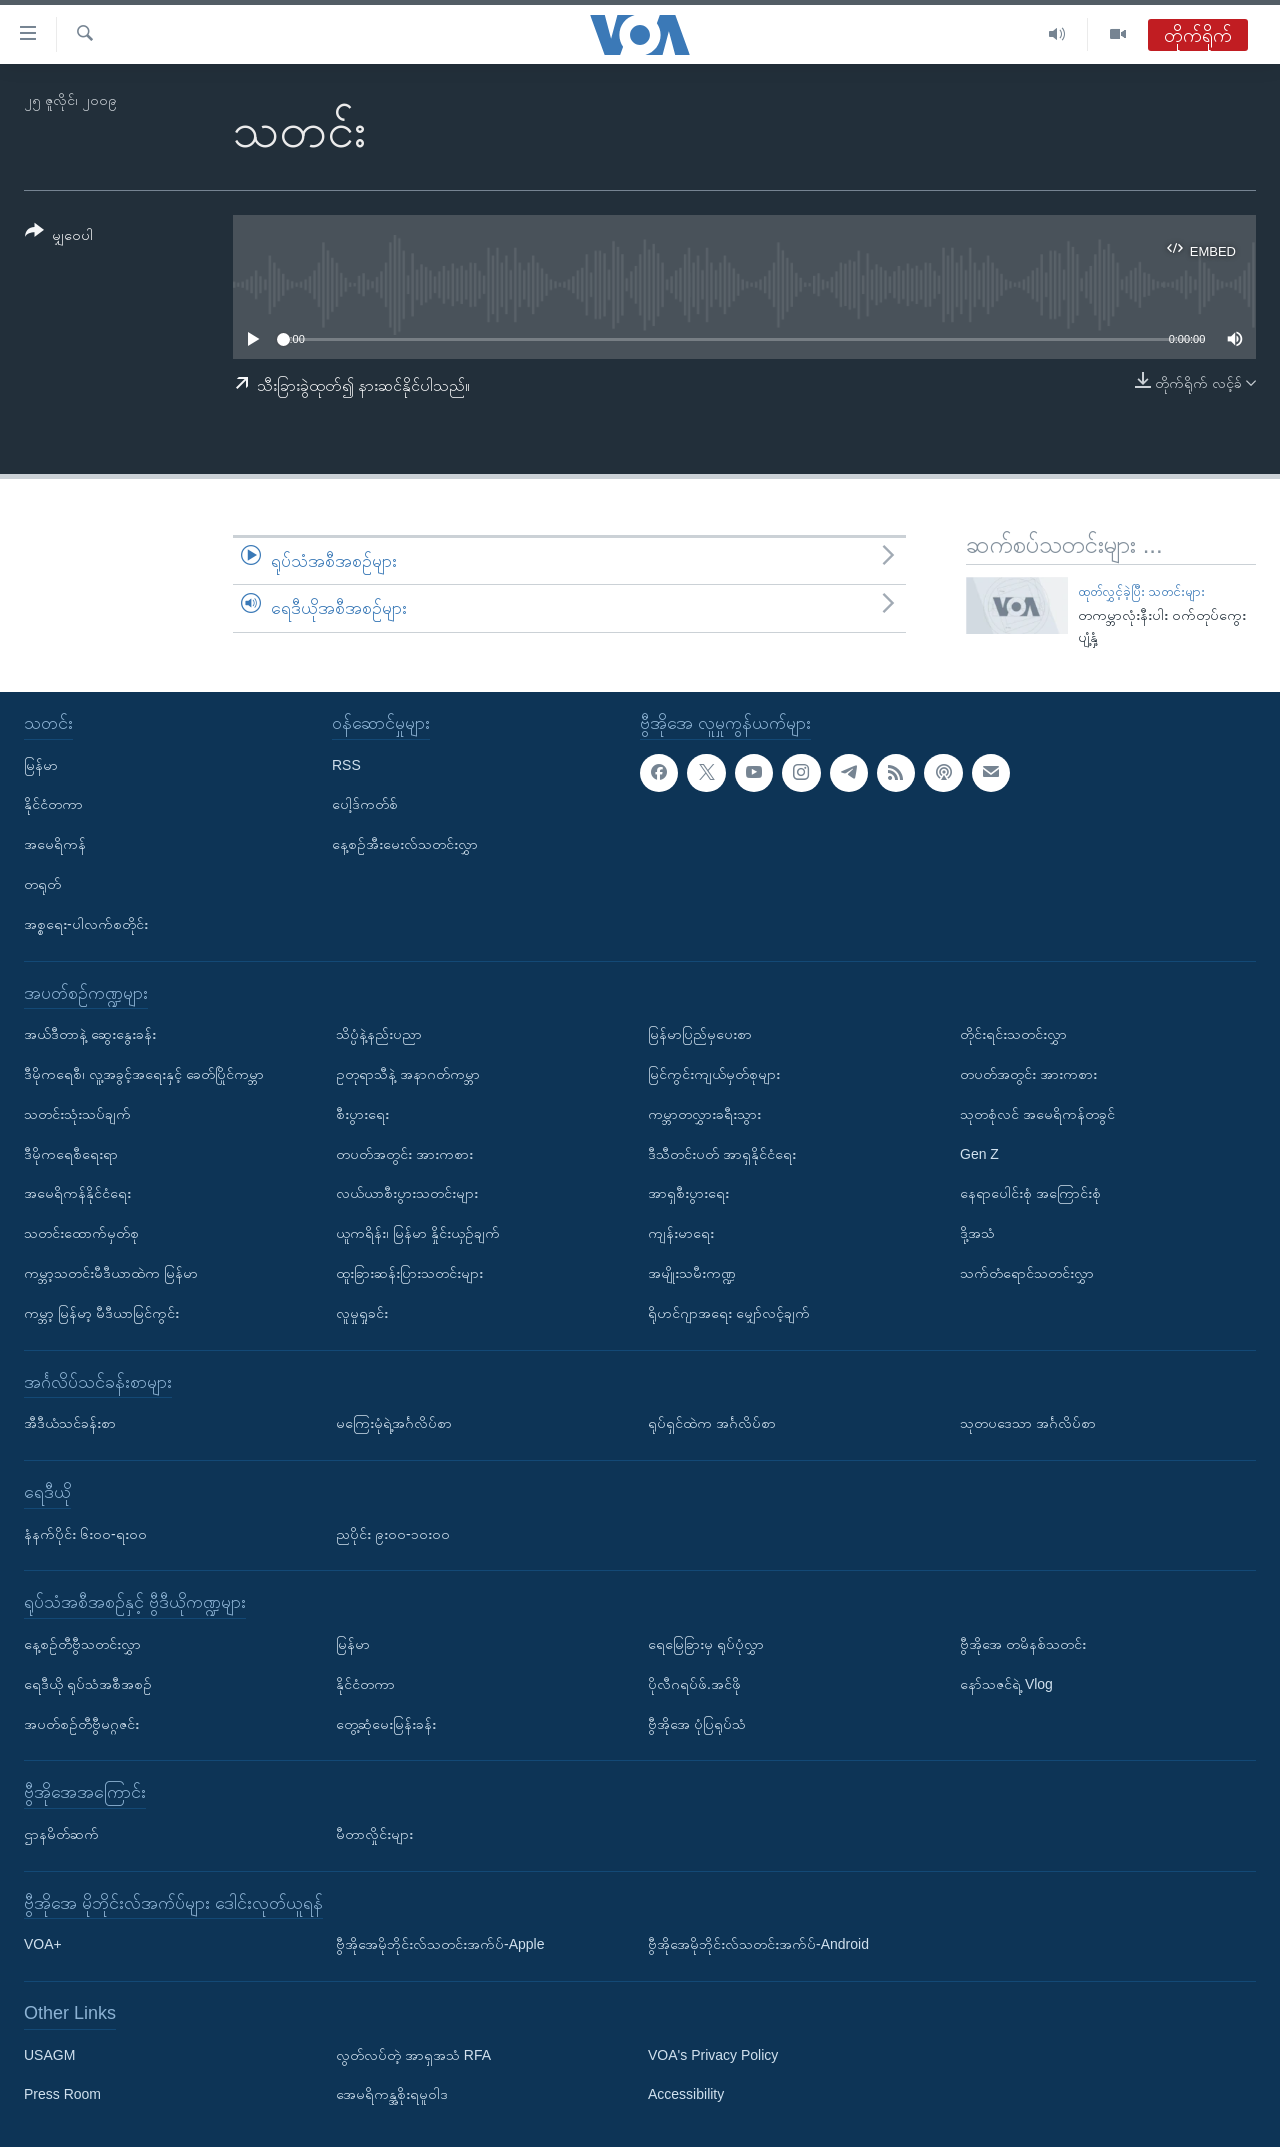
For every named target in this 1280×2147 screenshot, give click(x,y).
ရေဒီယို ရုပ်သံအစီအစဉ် (88, 1684)
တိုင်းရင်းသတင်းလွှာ (1013, 1034)
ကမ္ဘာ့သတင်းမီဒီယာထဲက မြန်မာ (111, 1273)
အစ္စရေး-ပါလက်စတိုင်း (86, 924)
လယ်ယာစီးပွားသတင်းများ (407, 1193)
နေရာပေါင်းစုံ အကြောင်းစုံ (1030, 1193)
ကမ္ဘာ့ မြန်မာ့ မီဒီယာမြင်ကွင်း (101, 1313)
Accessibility (686, 2094)
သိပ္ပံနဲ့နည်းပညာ (379, 1034)
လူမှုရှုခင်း (362, 1313)
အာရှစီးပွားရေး (688, 1193)
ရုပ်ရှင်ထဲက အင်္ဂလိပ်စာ (712, 1423)
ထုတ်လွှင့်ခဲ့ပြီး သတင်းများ (1142, 591)
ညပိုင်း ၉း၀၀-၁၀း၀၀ (393, 1533)
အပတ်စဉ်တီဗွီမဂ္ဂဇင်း (81, 1723)
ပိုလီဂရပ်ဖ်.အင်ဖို (694, 1684)
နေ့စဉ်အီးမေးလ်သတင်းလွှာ (405, 844)
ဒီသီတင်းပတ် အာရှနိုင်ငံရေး (722, 1153)
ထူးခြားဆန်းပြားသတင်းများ (409, 1273)
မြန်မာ (41, 764)
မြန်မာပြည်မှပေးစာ (700, 1034)
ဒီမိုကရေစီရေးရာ (71, 1153)
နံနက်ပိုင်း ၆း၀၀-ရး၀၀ (85, 1533)
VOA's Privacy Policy (713, 2055)
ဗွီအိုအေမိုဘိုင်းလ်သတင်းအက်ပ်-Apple (440, 1944)
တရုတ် (42, 884)
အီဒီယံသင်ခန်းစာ (70, 1423)
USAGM (49, 2055)
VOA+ (43, 1944)
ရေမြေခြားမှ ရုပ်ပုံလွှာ (706, 1644)
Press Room (62, 2094)
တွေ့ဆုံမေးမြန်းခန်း (386, 1723)
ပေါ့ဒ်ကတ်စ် (365, 804)
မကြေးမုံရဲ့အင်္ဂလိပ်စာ (394, 1423)
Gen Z (979, 1153)
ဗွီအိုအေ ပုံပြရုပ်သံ (697, 1723)
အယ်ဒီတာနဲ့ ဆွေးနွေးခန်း (90, 1034)
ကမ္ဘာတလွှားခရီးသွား (704, 1114)
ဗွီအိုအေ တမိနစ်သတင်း (1023, 1644)
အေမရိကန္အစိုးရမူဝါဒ (392, 2094)
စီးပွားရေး (362, 1114)
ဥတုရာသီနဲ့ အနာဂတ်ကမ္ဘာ (408, 1074)
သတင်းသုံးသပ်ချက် (77, 1114)
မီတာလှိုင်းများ (374, 1834)
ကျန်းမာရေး (681, 1233)
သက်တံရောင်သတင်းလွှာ (1027, 1273)
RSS (346, 764)
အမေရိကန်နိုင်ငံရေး (77, 1193)
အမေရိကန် (55, 844)
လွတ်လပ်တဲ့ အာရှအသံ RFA (413, 2055)
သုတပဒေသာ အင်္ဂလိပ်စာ (1028, 1423)
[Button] (59, 236)
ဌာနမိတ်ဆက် (61, 1834)
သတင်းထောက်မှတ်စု (81, 1233)
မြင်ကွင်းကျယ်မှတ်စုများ (714, 1074)
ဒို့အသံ (977, 1233)
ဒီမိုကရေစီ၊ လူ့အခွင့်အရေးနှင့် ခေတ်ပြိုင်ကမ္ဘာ (144, 1074)
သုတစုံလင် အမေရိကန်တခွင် (1037, 1114)
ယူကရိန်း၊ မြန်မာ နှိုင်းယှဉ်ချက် (418, 1233)
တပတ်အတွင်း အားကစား (404, 1153)
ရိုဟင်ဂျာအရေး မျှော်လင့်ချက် (729, 1313)
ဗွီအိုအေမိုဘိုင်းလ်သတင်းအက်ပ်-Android (758, 1944)
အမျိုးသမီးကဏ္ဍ (692, 1273)
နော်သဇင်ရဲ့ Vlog (1006, 1684)
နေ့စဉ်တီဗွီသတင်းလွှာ (82, 1644)
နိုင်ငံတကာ (53, 804)
